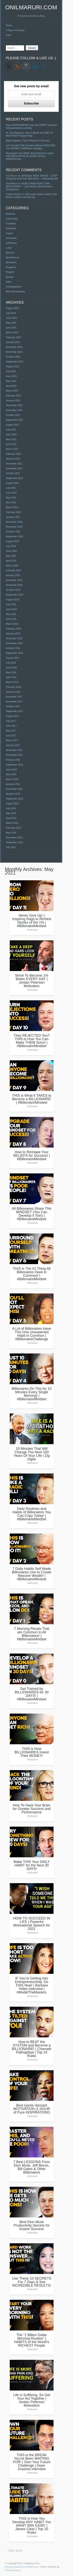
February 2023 (13, 395)
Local (8, 247)
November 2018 (14, 643)
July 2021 (11, 488)
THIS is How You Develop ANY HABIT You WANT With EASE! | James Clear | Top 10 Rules (31, 2525)
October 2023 (13, 356)
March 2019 (12, 624)
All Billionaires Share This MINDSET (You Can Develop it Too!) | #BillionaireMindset (32, 1214)
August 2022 (12, 424)
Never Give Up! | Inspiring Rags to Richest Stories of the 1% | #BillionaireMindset (31, 921)
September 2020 (14, 536)
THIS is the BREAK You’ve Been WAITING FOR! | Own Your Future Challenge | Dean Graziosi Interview (31, 2462)
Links (8, 35)
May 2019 (11, 614)
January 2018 (13, 692)
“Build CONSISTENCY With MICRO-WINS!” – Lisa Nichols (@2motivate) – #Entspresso (30, 186)
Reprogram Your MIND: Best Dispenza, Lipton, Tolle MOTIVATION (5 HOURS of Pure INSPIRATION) (30, 156)
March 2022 (12, 449)
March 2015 (12, 823)
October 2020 (13, 531)
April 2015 (11, 818)
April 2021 (11, 502)
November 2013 (14, 837)
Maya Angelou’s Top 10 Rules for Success (27, 140)
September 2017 (14, 711)
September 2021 (14, 478)
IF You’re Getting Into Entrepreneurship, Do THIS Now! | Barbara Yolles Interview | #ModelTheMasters (31, 1985)
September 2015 (14, 798)
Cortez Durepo (13, 194)
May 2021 (11, 497)
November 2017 (14, 701)
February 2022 (13, 454)
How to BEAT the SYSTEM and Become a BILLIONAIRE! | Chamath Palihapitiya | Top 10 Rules (32, 2049)
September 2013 (14, 842)
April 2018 (11, 677)
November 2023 (14, 352)
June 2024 (11, 318)
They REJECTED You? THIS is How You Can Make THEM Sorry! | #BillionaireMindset (32, 1041)
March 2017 (12, 740)
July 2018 (11, 662)
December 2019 (14, 580)
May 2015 (11, 813)
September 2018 (14, 653)
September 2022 (14, 420)
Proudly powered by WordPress (21, 2567)
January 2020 (13, 575)
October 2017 (13, 706)
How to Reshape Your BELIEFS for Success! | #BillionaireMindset (31, 1155)
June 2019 (11, 609)
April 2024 (11, 327)
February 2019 (13, 628)
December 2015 (14, 789)
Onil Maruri (11, 183)
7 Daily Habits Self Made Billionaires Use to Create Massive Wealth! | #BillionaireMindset (31, 1574)
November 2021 (14, 468)
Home (9, 25)
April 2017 (11, 735)
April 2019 (11, 619)
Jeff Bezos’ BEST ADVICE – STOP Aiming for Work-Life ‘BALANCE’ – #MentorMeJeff (32, 177)
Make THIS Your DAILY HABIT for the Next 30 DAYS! (31, 1865)
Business (10, 213)
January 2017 (13, 745)
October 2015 (13, 793)
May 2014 (11, 832)
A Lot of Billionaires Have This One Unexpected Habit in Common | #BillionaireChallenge (31, 1334)
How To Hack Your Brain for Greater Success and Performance (32, 1808)
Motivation (11, 262)
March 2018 (12, 682)
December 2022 (14, 405)
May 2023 (11, 381)
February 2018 (13, 687)
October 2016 (13, 760)
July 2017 (11, 721)
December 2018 (14, 638)
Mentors (10, 252)
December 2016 (14, 750)
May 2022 (11, 439)
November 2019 (14, 585)
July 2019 (11, 604)
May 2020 (11, 556)
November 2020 (14, 526)
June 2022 (11, 434)
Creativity (11, 223)
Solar (8, 281)
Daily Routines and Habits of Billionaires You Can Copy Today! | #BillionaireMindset (31, 1514)
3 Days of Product (15, 30)
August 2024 (12, 308)
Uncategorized (13, 286)
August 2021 (12, 483)
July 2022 (11, 429)
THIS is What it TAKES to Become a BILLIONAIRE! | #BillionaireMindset (31, 1099)
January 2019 (13, 633)
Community (12, 218)
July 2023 (11, 371)
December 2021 (14, 463)
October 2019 (13, 590)
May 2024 (11, 322)
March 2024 (12, 332)
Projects (10, 272)
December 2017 (14, 696)
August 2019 (12, 599)
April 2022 (11, 444)
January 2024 (13, 342)
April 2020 (11, 560)
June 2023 (11, 376)
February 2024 (13, 337)
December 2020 (14, 522)
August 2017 (12, 716)
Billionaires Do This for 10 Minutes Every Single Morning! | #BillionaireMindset (32, 1394)
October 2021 (13, 473)
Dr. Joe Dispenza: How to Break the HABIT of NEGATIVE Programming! (29, 134)
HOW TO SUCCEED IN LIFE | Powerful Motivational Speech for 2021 (31, 1923)
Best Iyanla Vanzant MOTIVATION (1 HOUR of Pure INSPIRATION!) (31, 2108)
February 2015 (13, 827)
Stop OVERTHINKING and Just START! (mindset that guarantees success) (31, 126)
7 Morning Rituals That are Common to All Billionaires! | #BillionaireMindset (31, 1634)
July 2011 (11, 847)
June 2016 (11, 769)
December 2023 (14, 347)
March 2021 (12, 507)
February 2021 (13, 512)
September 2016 (14, 764)
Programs (11, 267)
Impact (9, 233)
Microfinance (12, 257)
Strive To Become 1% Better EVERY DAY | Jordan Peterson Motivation (31, 981)
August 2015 (12, 803)
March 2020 (12, 565)
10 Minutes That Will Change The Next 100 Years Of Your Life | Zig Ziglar (31, 1454)
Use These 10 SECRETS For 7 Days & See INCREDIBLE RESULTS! (31, 2281)
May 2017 (11, 730)
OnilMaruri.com (31, 7)
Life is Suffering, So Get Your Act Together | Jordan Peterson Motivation (31, 2400)
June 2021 (11, 492)
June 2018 (11, 667)
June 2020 (11, 551)
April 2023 (11, 386)
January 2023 (13, 400)
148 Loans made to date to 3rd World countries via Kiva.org (31, 196)
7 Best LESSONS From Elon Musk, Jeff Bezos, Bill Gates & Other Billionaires (31, 2167)
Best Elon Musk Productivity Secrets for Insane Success (32, 2225)
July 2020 (11, 546)
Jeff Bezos (11, 243)
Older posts (13, 2550)
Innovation (11, 238)
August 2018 (12, 658)
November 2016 (14, 755)
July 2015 (11, 808)
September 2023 (14, 361)
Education (11, 228)
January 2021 (13, 517)
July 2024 (11, 313)
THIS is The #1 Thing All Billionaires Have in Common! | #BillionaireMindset (31, 1274)
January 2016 (13, 784)
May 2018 (11, 672)
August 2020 (12, 541)
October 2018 (13, 648)
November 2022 (14, 410)
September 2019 (14, 594)
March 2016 (12, 779)
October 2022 (13, 415)
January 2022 (13, 458)
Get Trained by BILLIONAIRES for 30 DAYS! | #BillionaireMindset (31, 1694)
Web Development (15, 291)
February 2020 (13, 570)
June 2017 (11, 726)
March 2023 (12, 390)
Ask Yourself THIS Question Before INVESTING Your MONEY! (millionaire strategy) (30, 147)
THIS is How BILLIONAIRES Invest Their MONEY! (31, 1752)
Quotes (9, 277)
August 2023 (12, 366)
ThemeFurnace (13, 2570)
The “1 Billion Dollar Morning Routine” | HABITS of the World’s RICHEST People (31, 2340)
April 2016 (11, 774)
